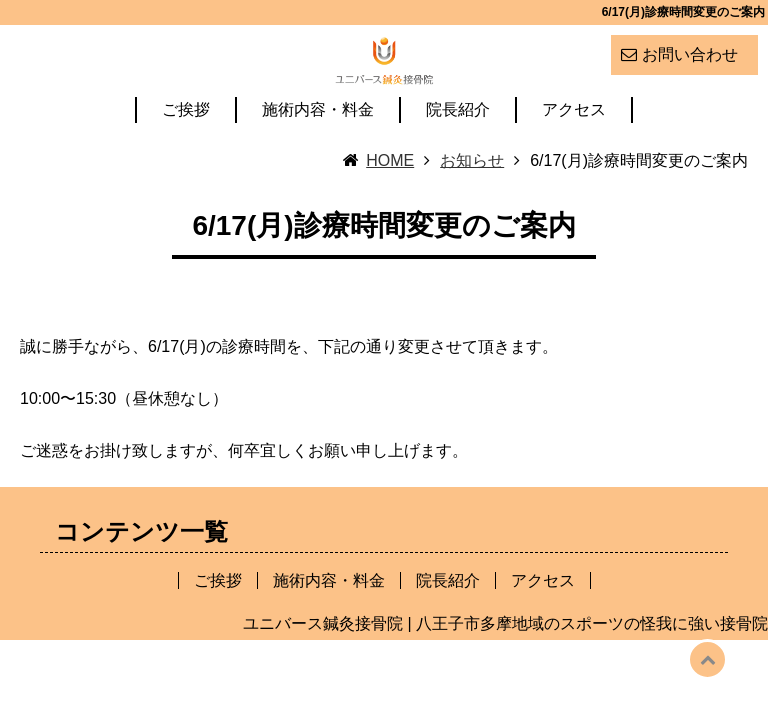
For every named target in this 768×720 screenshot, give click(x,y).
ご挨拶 (186, 158)
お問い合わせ (690, 54)
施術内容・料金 (318, 158)
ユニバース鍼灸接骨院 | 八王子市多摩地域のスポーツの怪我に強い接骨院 (505, 671)
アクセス (574, 158)
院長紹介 (458, 158)
